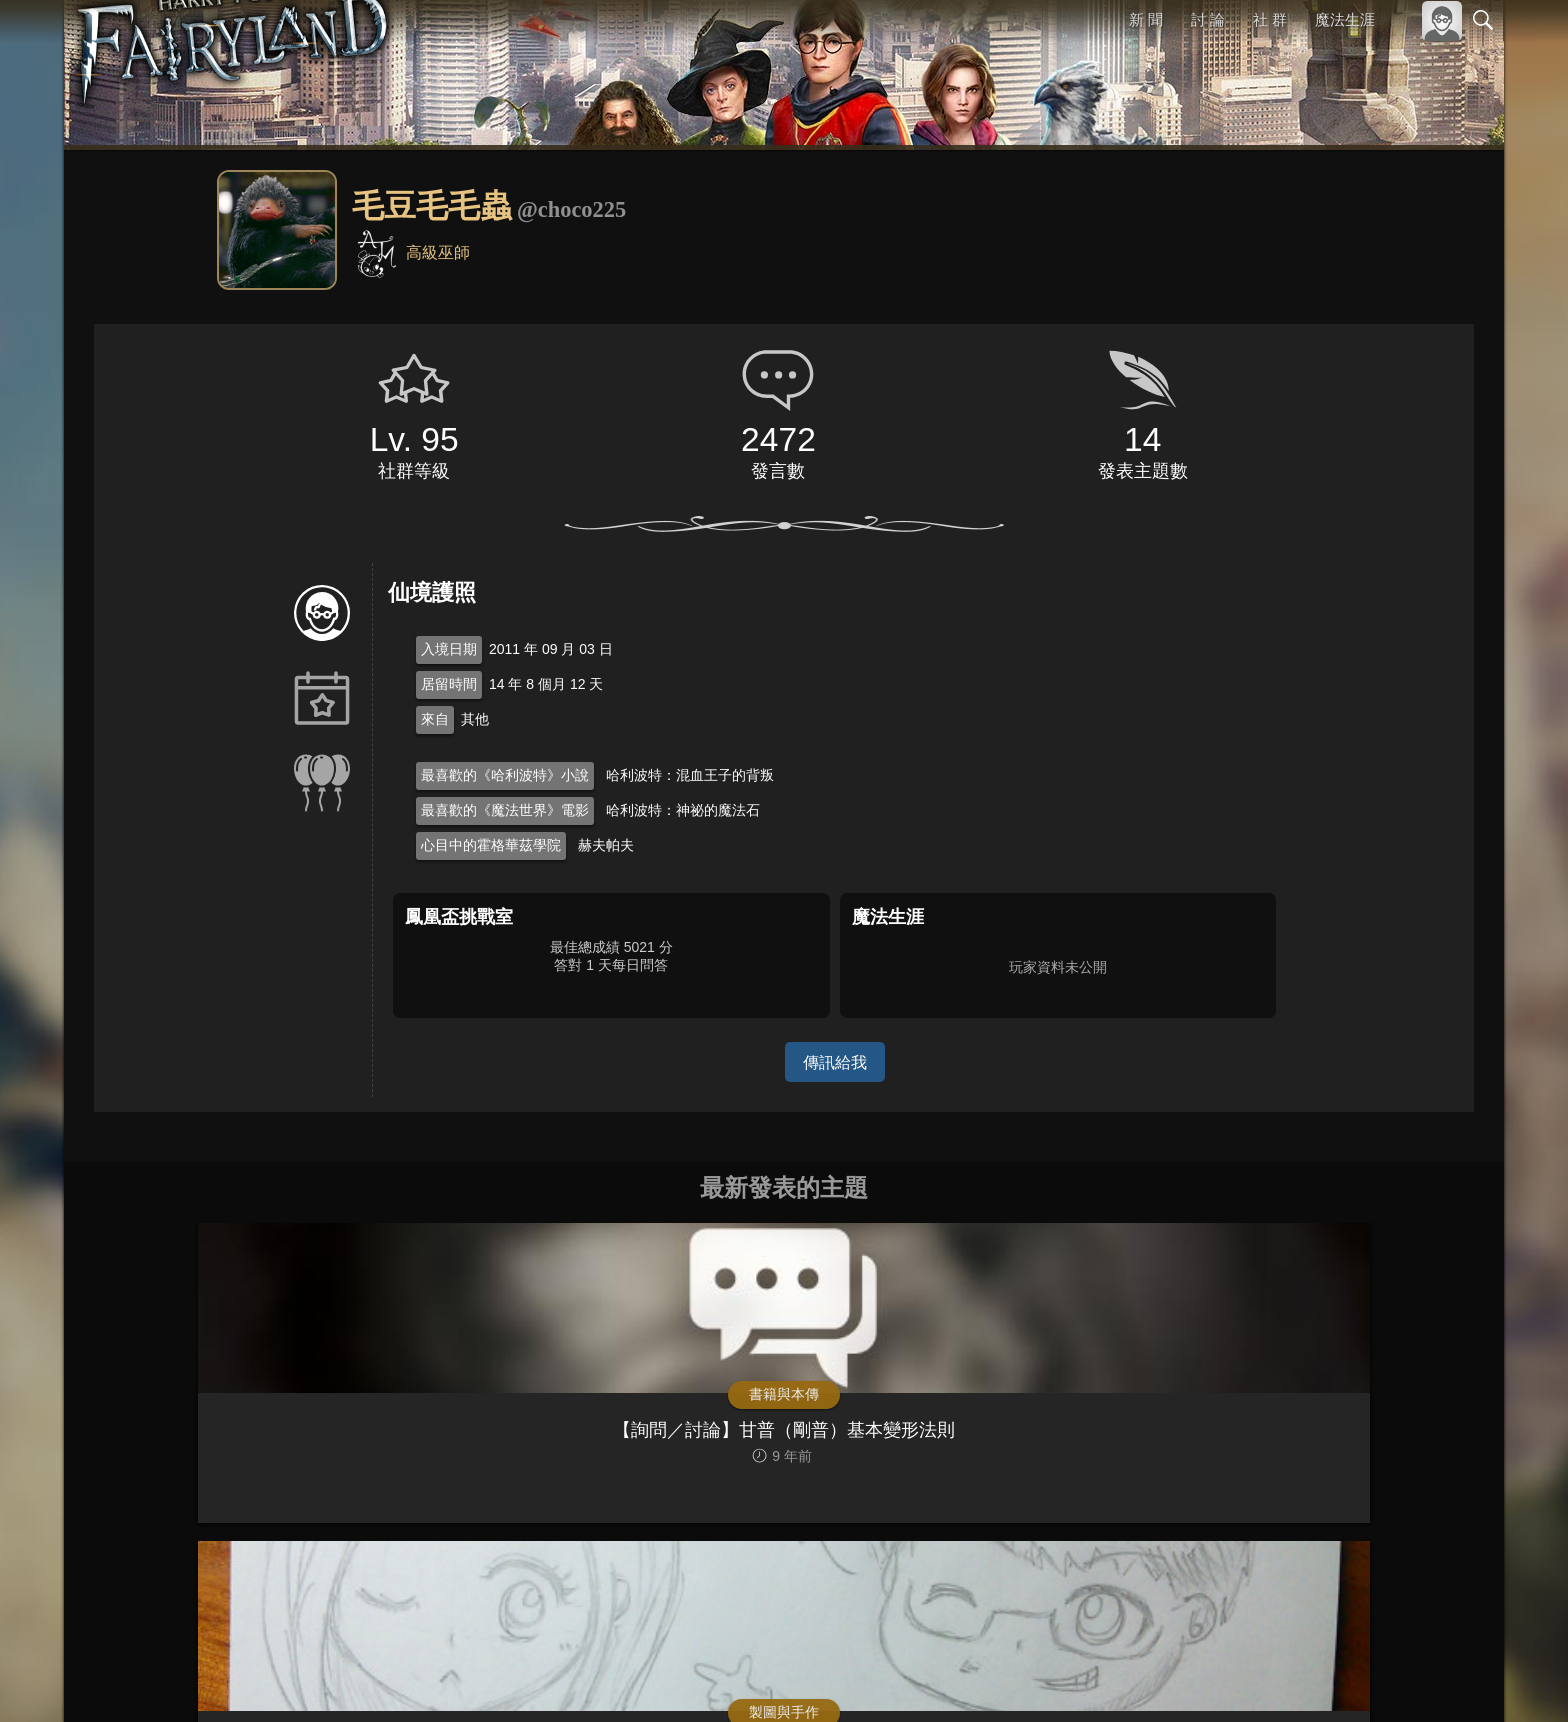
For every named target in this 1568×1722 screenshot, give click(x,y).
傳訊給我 (835, 1061)
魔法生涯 (1345, 19)
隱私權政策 (1379, 1679)
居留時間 (449, 684)
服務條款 (1308, 1679)
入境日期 (449, 649)
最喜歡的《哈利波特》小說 (505, 775)
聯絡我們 (1451, 1679)
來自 (435, 719)
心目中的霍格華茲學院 (491, 845)
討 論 (1209, 19)
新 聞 (1147, 19)
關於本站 (1243, 1679)
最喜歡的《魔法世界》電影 (505, 810)
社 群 (1270, 19)
